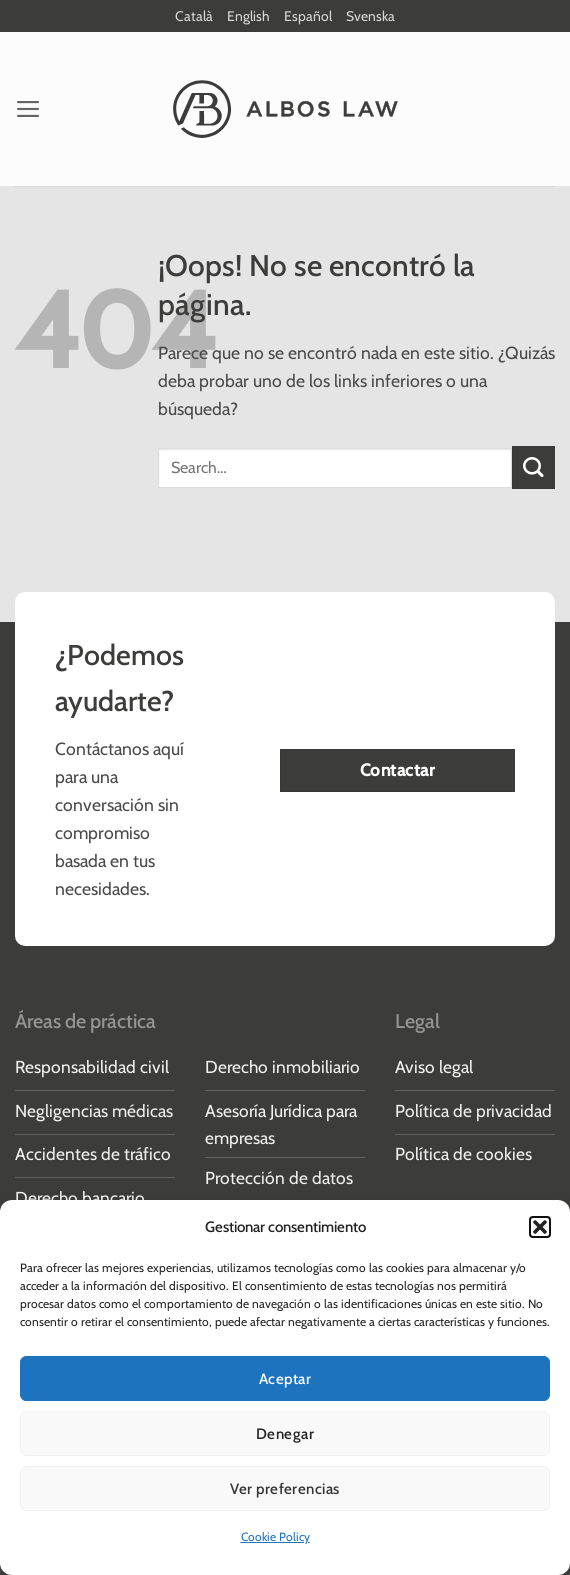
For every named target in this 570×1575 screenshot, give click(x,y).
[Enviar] (533, 468)
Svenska (370, 16)
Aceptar (285, 1379)
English (248, 16)
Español (308, 16)
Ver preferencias (284, 1489)
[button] (540, 1227)
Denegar (285, 1434)
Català (194, 16)
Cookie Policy (275, 1536)
